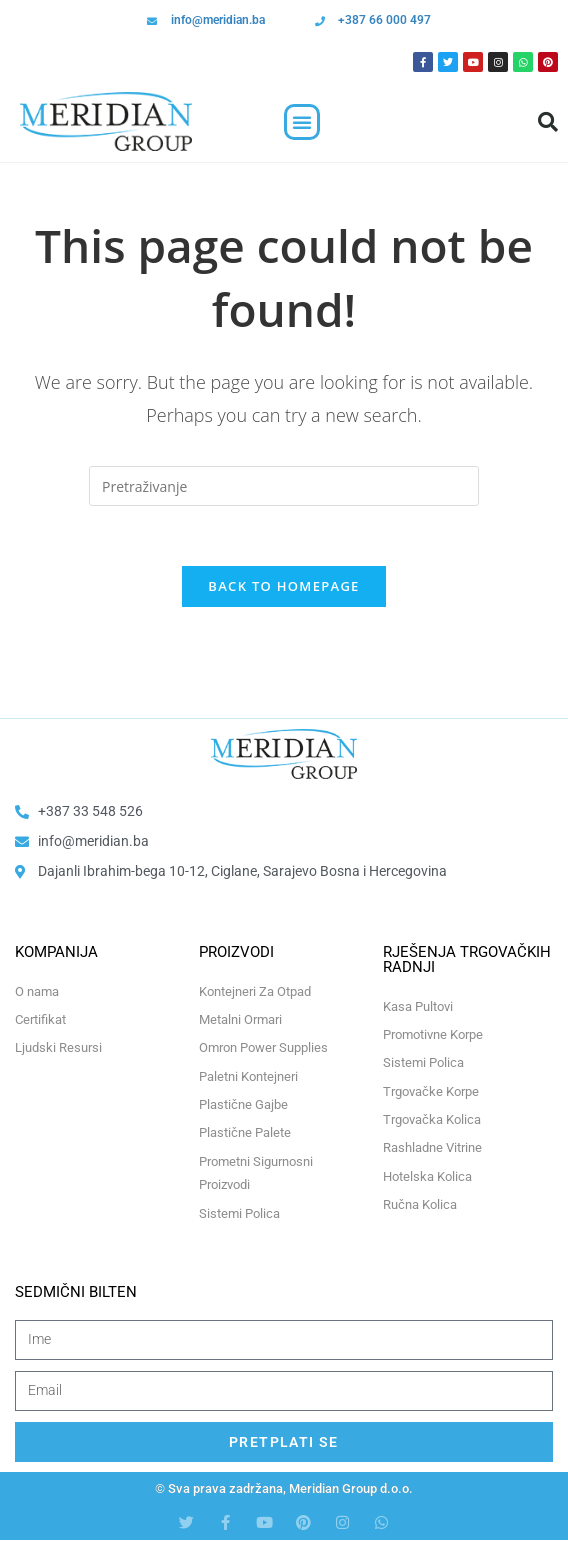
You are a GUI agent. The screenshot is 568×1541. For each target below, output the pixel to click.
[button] (302, 122)
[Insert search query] (284, 486)
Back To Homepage (283, 587)
